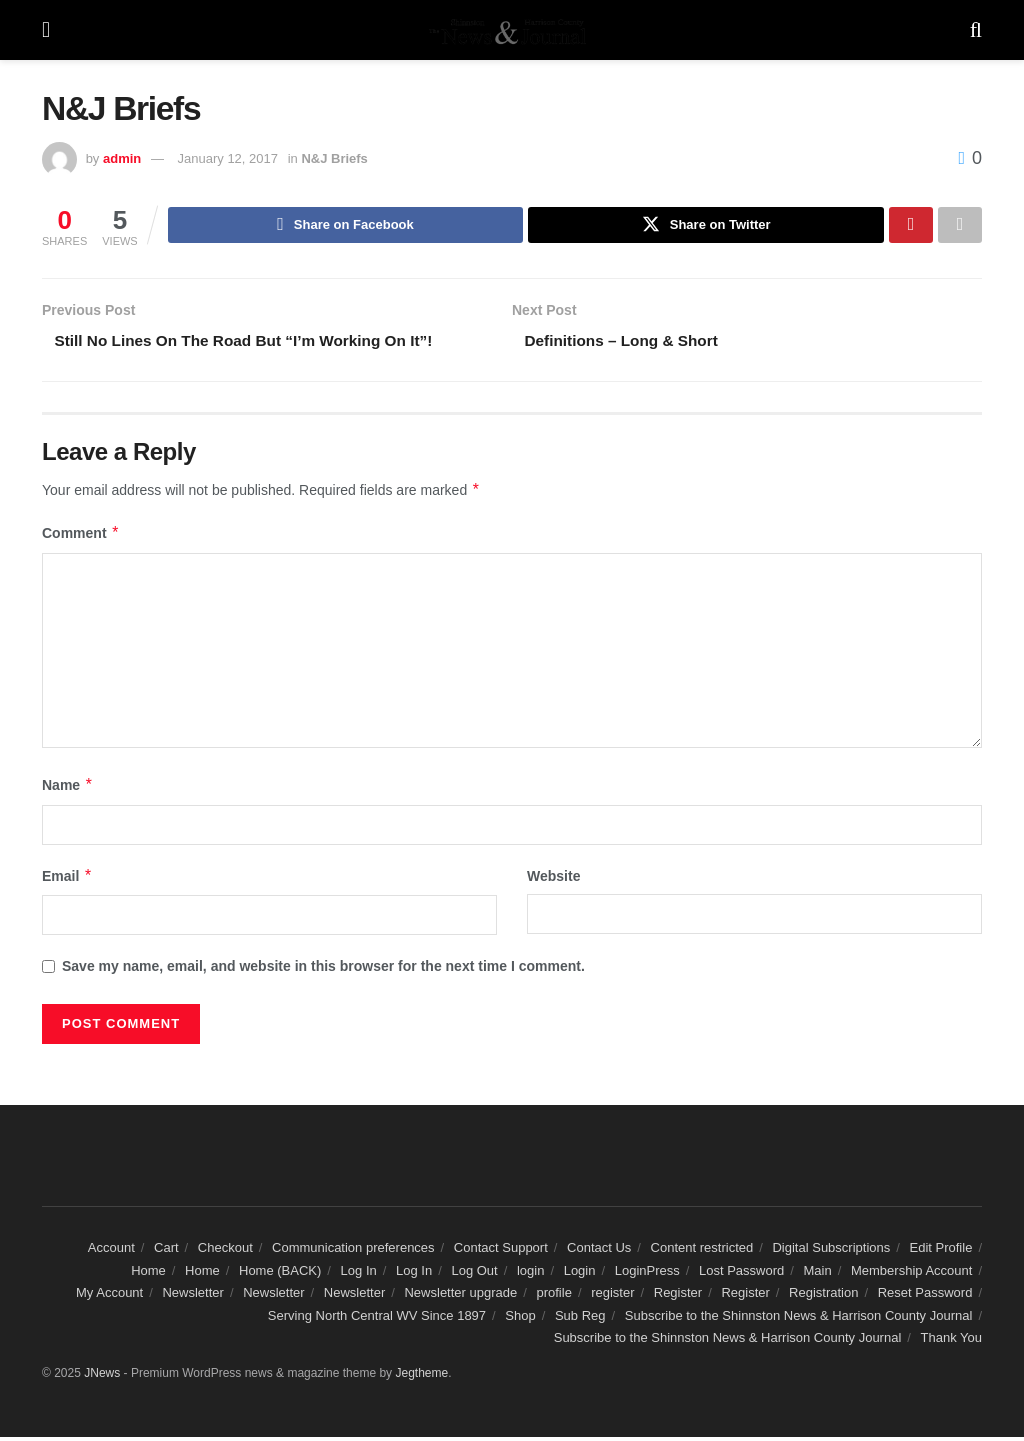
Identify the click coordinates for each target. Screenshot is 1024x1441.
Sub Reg (580, 1319)
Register (678, 1297)
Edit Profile (941, 1252)
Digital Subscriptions (831, 1252)
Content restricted (702, 1252)
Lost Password (741, 1274)
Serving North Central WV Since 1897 (377, 1319)
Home (148, 1274)
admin (122, 158)
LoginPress (647, 1274)
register (612, 1297)
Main (818, 1274)
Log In (359, 1274)
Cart (166, 1252)
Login (580, 1274)
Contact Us (599, 1252)
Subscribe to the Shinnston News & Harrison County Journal (799, 1319)
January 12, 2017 (228, 158)
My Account (109, 1297)
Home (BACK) (280, 1274)
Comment (81, 538)
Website (553, 880)
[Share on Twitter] (706, 226)
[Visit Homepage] (510, 30)
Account (111, 1252)
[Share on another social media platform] (960, 226)
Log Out (474, 1274)
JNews (102, 1378)
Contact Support (501, 1252)
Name (68, 790)
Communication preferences (353, 1252)
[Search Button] (976, 30)
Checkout (225, 1252)
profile (553, 1297)
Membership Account (911, 1274)
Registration (823, 1297)
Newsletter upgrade (460, 1297)
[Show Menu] (46, 30)
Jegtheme (421, 1378)
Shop (520, 1319)
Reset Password (925, 1297)
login (530, 1274)
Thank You (951, 1341)
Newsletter (192, 1297)
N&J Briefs (334, 158)
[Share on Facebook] (346, 226)
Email (67, 880)
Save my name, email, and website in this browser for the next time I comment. (323, 971)
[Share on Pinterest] (911, 226)
